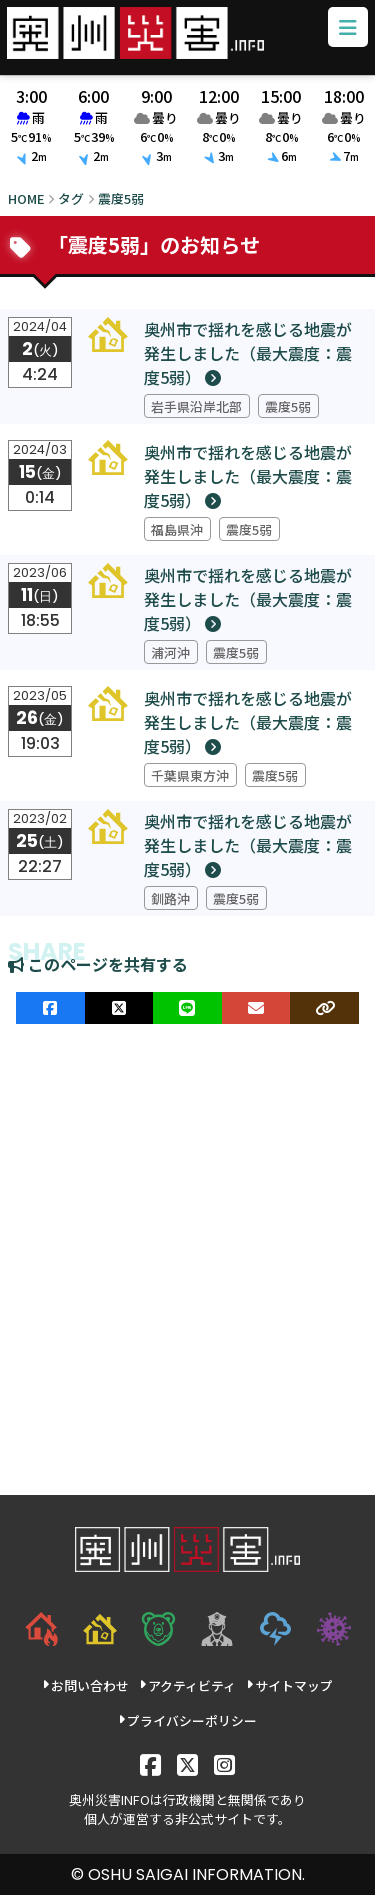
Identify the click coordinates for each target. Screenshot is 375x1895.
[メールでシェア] (256, 1008)
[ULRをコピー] (324, 1008)
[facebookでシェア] (50, 1008)
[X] (187, 1763)
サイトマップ (289, 1685)
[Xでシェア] (119, 1008)
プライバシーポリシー (187, 1720)
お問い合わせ (85, 1685)
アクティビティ (187, 1685)
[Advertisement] (187, 1259)
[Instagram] (224, 1763)
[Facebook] (150, 1763)
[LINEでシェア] (187, 1008)
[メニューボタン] (348, 28)
